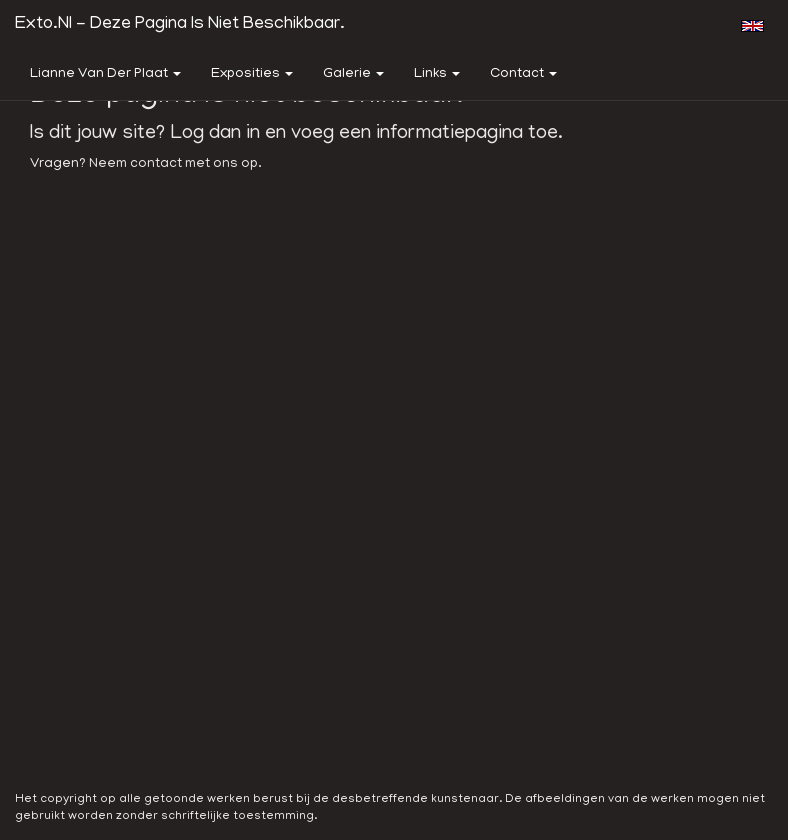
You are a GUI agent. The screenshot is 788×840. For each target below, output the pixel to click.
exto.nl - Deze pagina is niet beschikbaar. (180, 25)
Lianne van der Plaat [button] (105, 74)
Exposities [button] (252, 74)
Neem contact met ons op (173, 164)
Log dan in (215, 134)
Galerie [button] (353, 74)
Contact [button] (523, 74)
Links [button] (437, 74)
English (752, 26)
